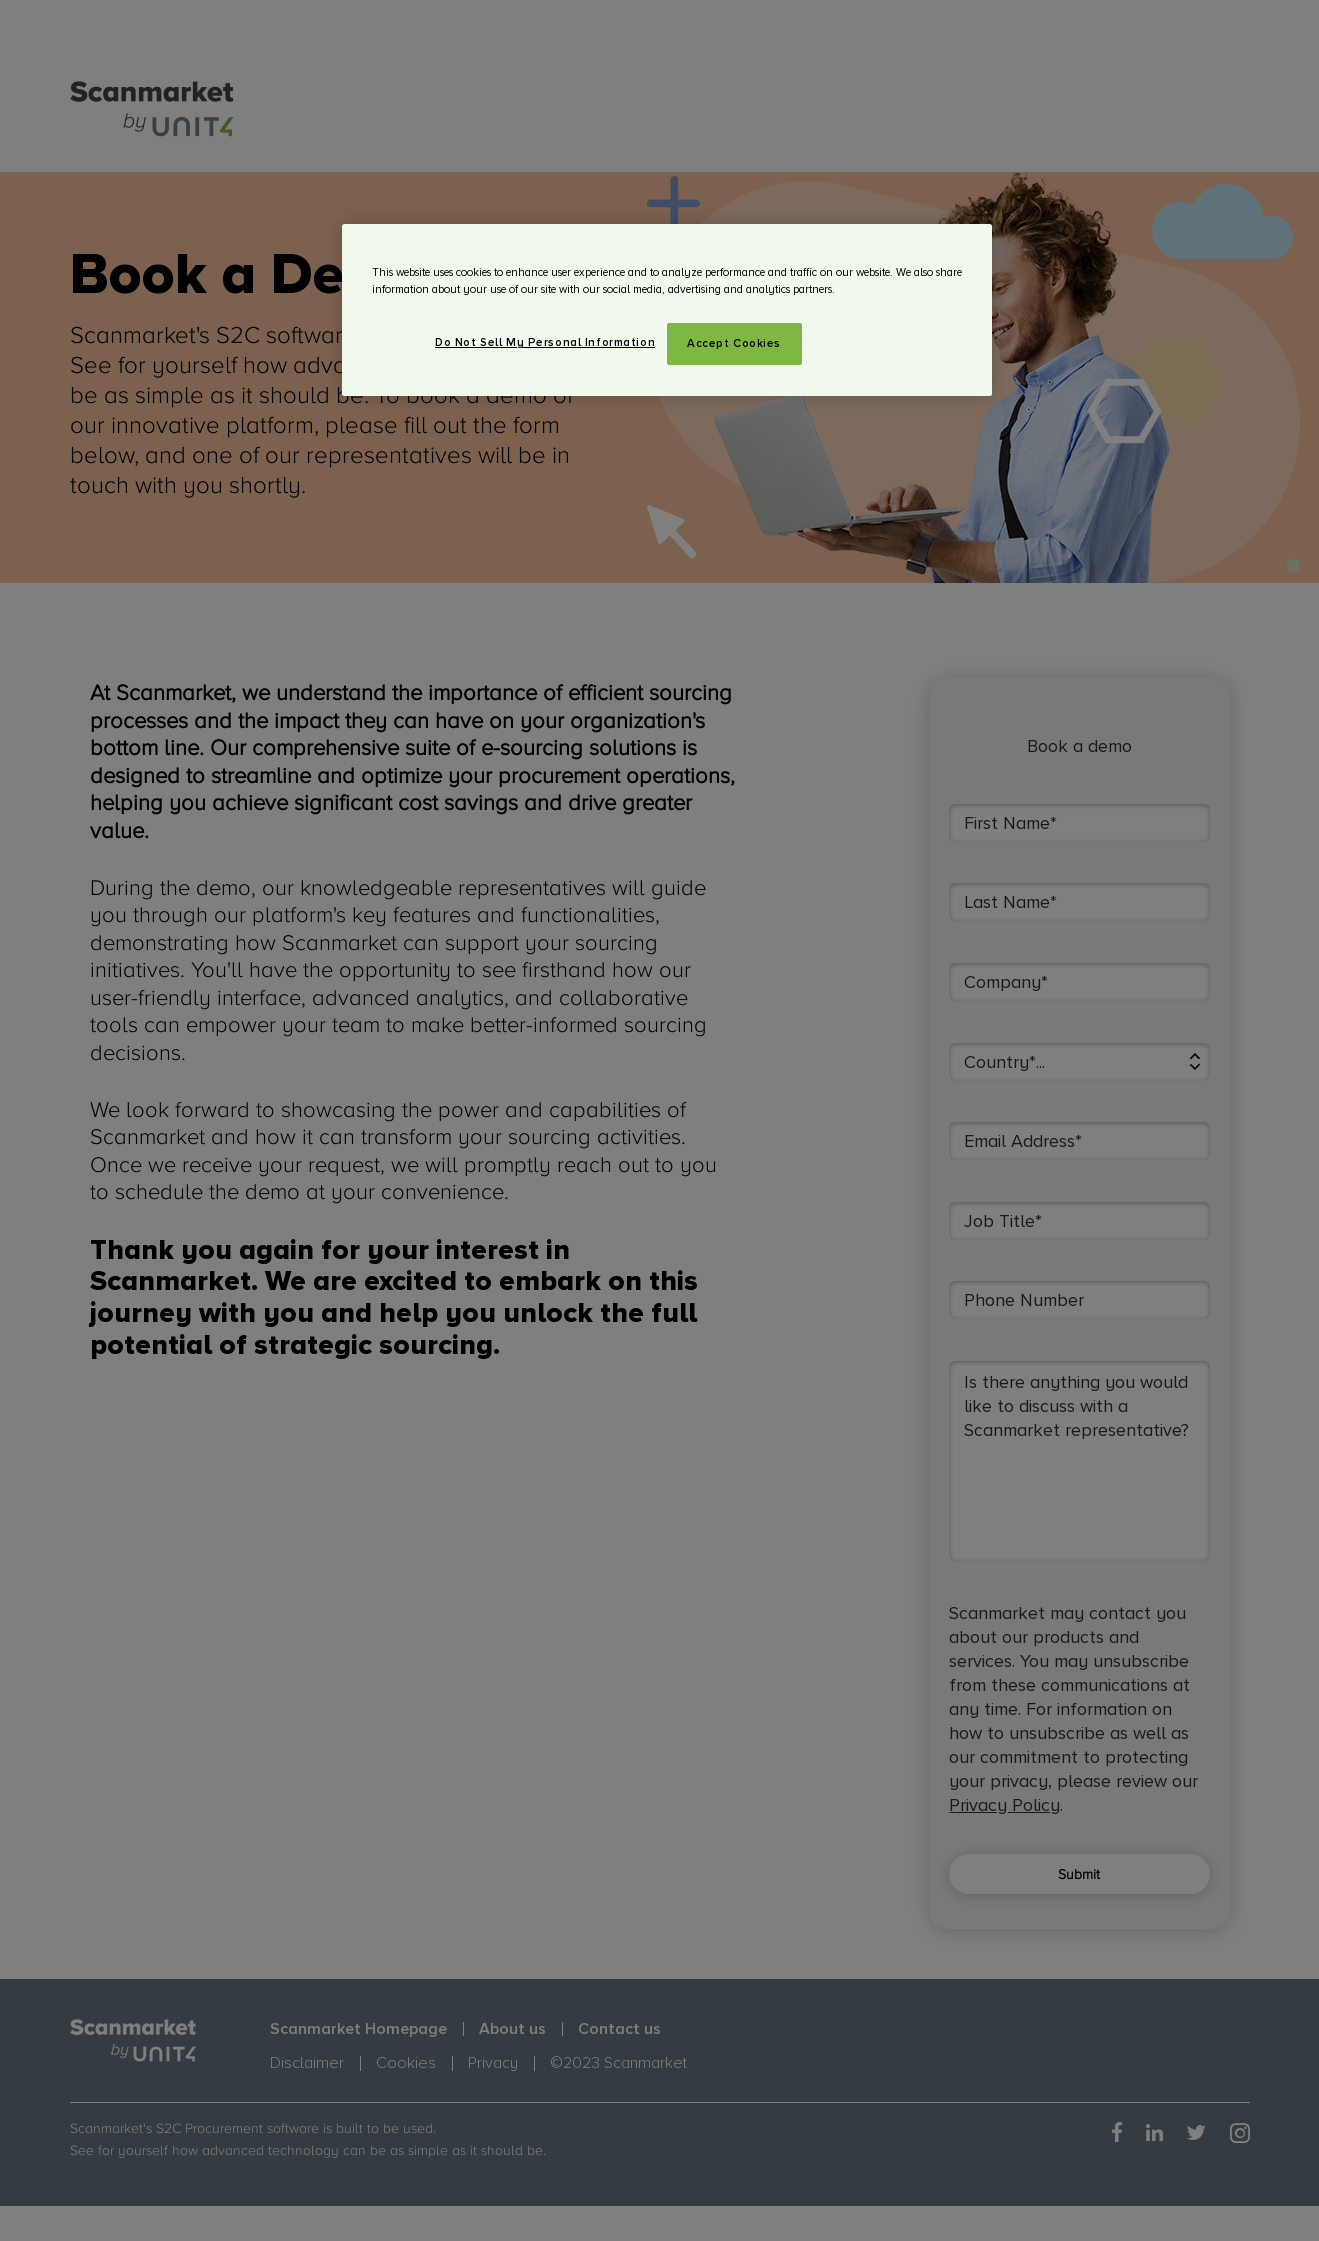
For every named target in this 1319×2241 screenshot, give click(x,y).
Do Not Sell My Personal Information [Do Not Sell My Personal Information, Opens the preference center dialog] (545, 342)
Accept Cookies (734, 343)
